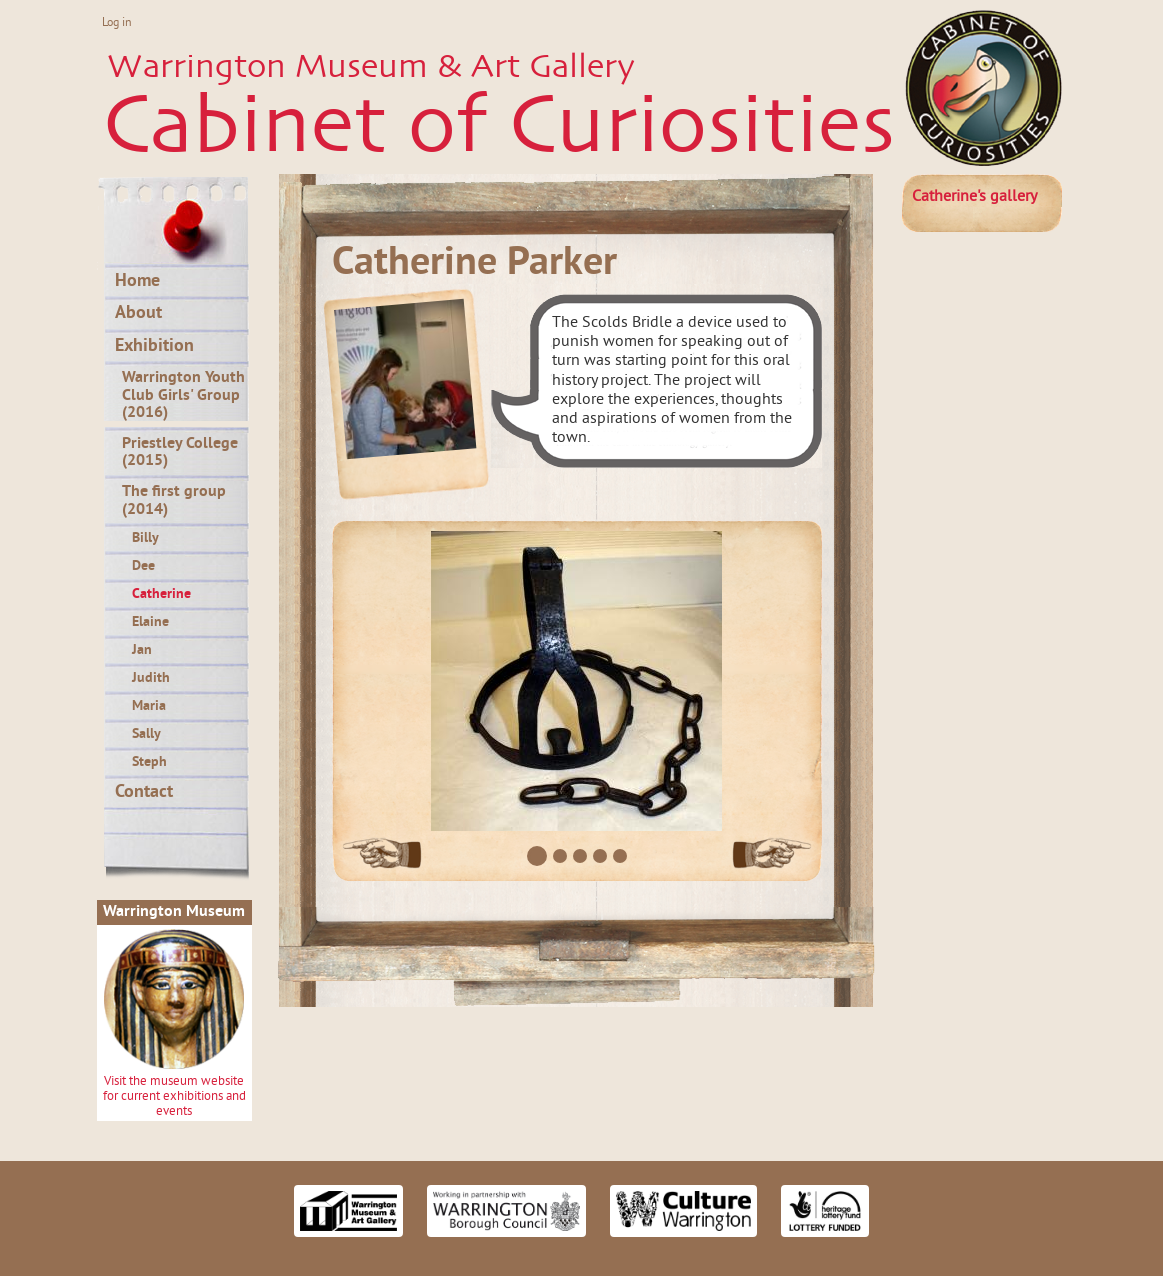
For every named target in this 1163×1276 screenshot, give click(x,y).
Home (137, 282)
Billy (145, 538)
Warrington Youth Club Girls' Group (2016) (183, 395)
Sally (146, 734)
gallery (974, 197)
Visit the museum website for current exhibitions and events (174, 1097)
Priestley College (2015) (180, 453)
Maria (149, 706)
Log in (117, 23)
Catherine (161, 594)
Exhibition (154, 347)
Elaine (150, 622)
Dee (143, 566)
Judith (151, 678)
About (138, 314)
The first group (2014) (174, 501)
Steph (149, 762)
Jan (142, 650)
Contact (144, 793)
